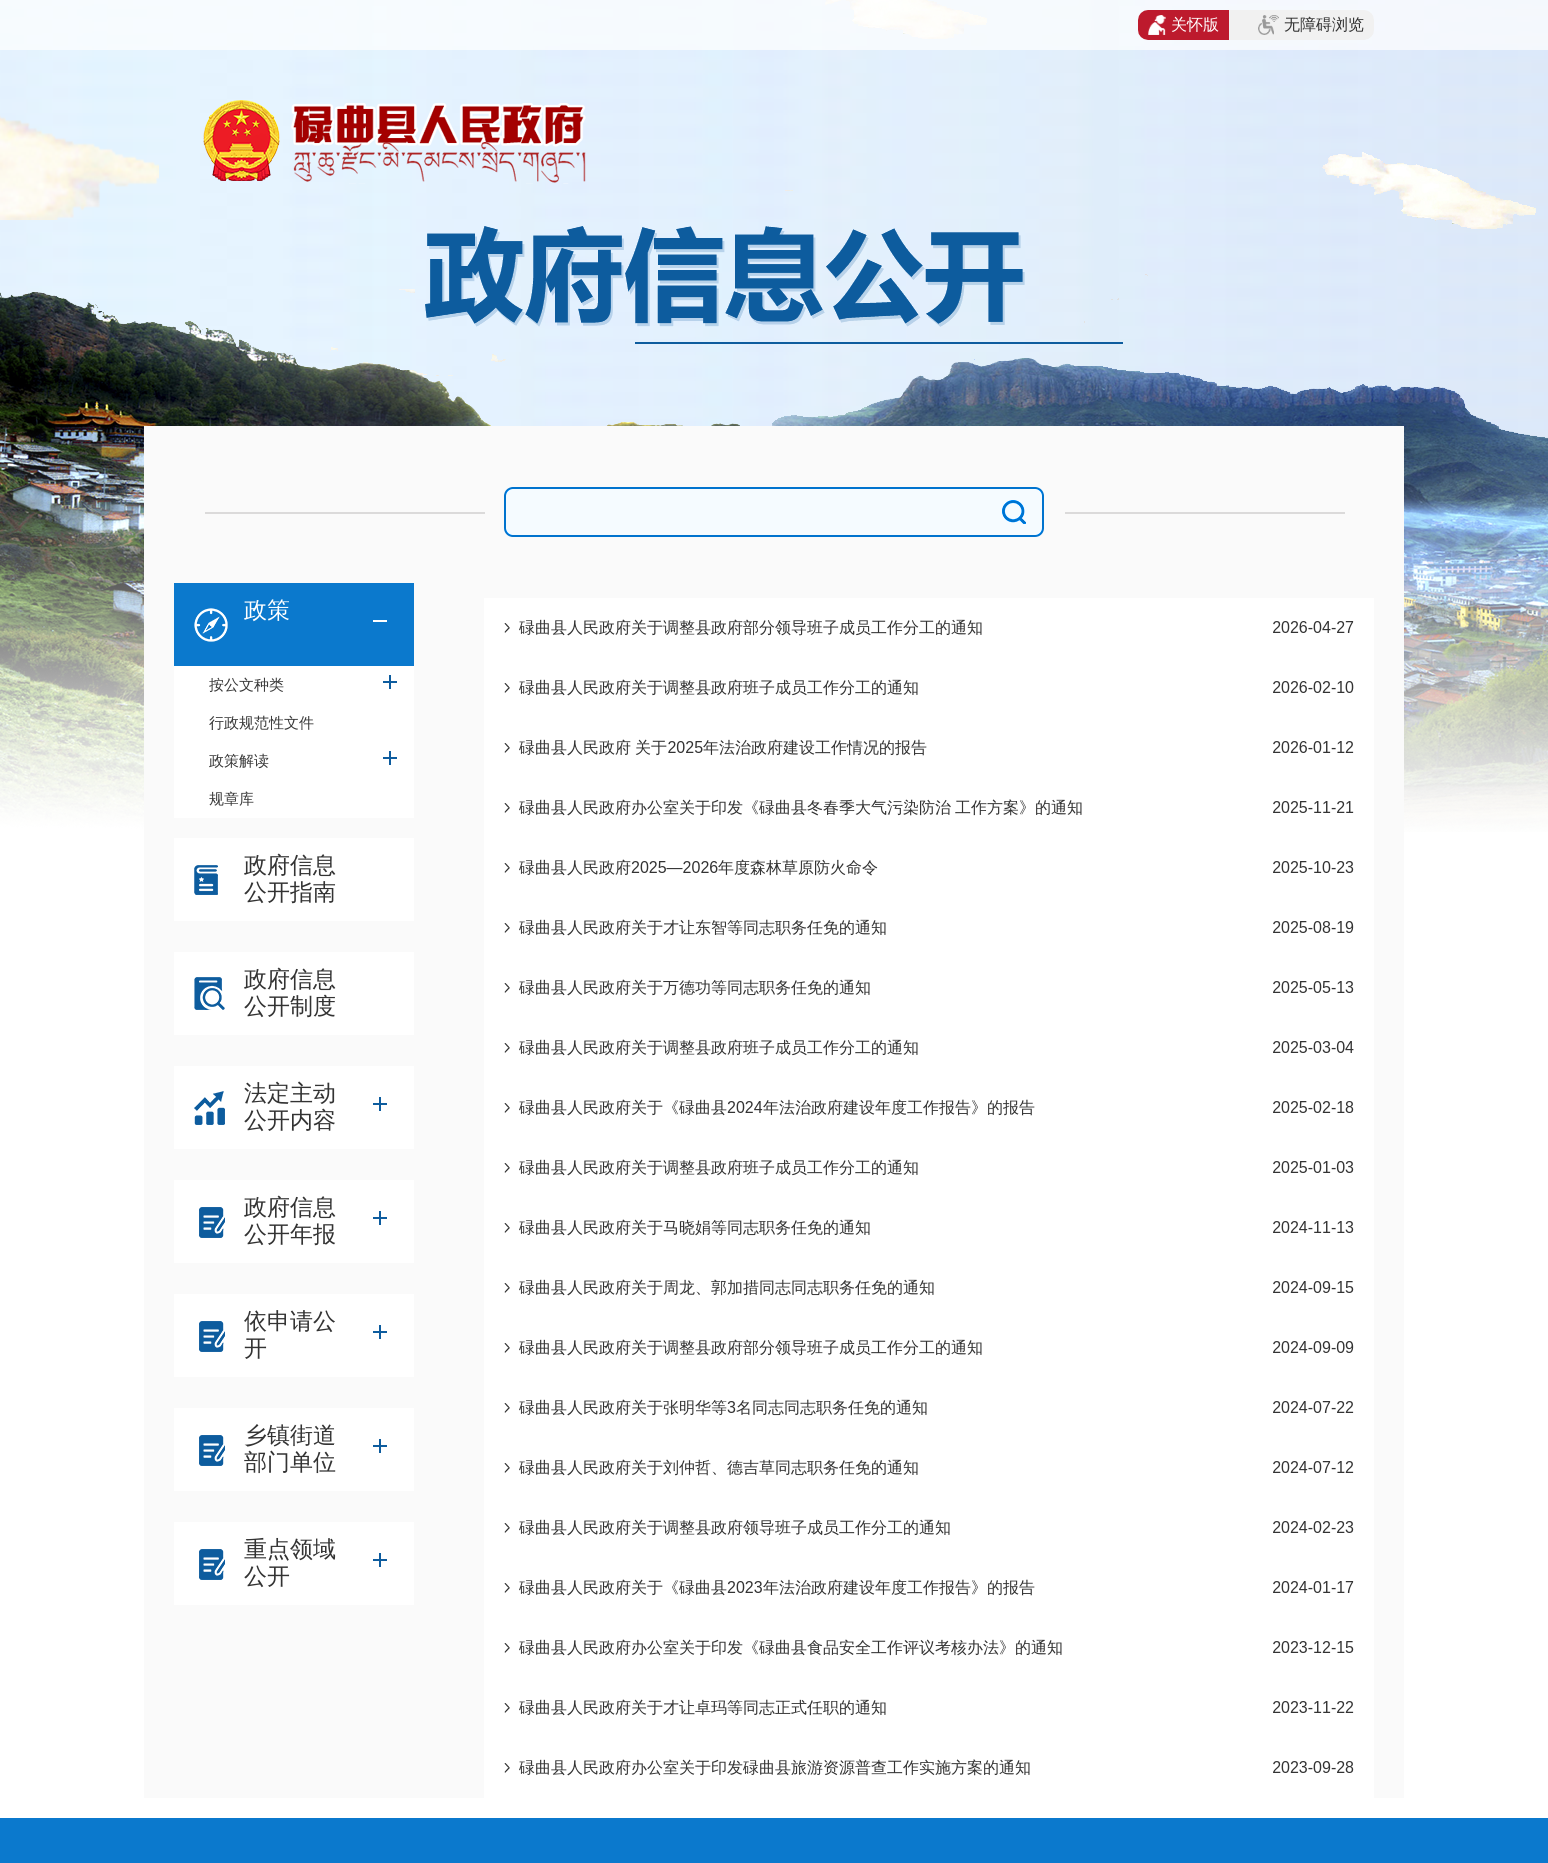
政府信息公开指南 (290, 878)
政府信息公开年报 (290, 1220)
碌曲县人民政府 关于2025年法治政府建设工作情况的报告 (723, 747)
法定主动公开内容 (290, 1106)
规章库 (231, 798)
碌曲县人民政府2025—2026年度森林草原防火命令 (698, 867)
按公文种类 (246, 684)
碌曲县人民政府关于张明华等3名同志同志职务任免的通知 (723, 1407)
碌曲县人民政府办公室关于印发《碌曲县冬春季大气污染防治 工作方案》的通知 (801, 807)
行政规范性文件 (261, 722)
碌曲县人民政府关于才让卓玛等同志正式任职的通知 (703, 1707)
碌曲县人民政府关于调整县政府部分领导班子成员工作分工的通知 (751, 627)
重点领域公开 (290, 1562)
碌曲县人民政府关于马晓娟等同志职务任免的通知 (695, 1227)
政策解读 (239, 760)
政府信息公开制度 (290, 992)
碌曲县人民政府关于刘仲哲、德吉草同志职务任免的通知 (719, 1467)
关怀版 (1183, 25)
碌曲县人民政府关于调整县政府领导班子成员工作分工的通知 (735, 1527)
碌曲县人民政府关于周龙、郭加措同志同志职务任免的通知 (727, 1287)
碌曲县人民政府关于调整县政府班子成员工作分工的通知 (719, 687)
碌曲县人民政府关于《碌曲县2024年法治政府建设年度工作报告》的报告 (777, 1107)
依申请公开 (290, 1334)
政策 (267, 610)
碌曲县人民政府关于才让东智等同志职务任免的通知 (703, 927)
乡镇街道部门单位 (290, 1448)
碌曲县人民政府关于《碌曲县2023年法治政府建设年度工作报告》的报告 (777, 1587)
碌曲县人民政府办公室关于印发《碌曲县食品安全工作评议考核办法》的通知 (791, 1647)
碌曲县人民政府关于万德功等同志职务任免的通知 (695, 987)
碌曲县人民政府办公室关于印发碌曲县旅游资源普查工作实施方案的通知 (775, 1767)
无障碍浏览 (1311, 25)
